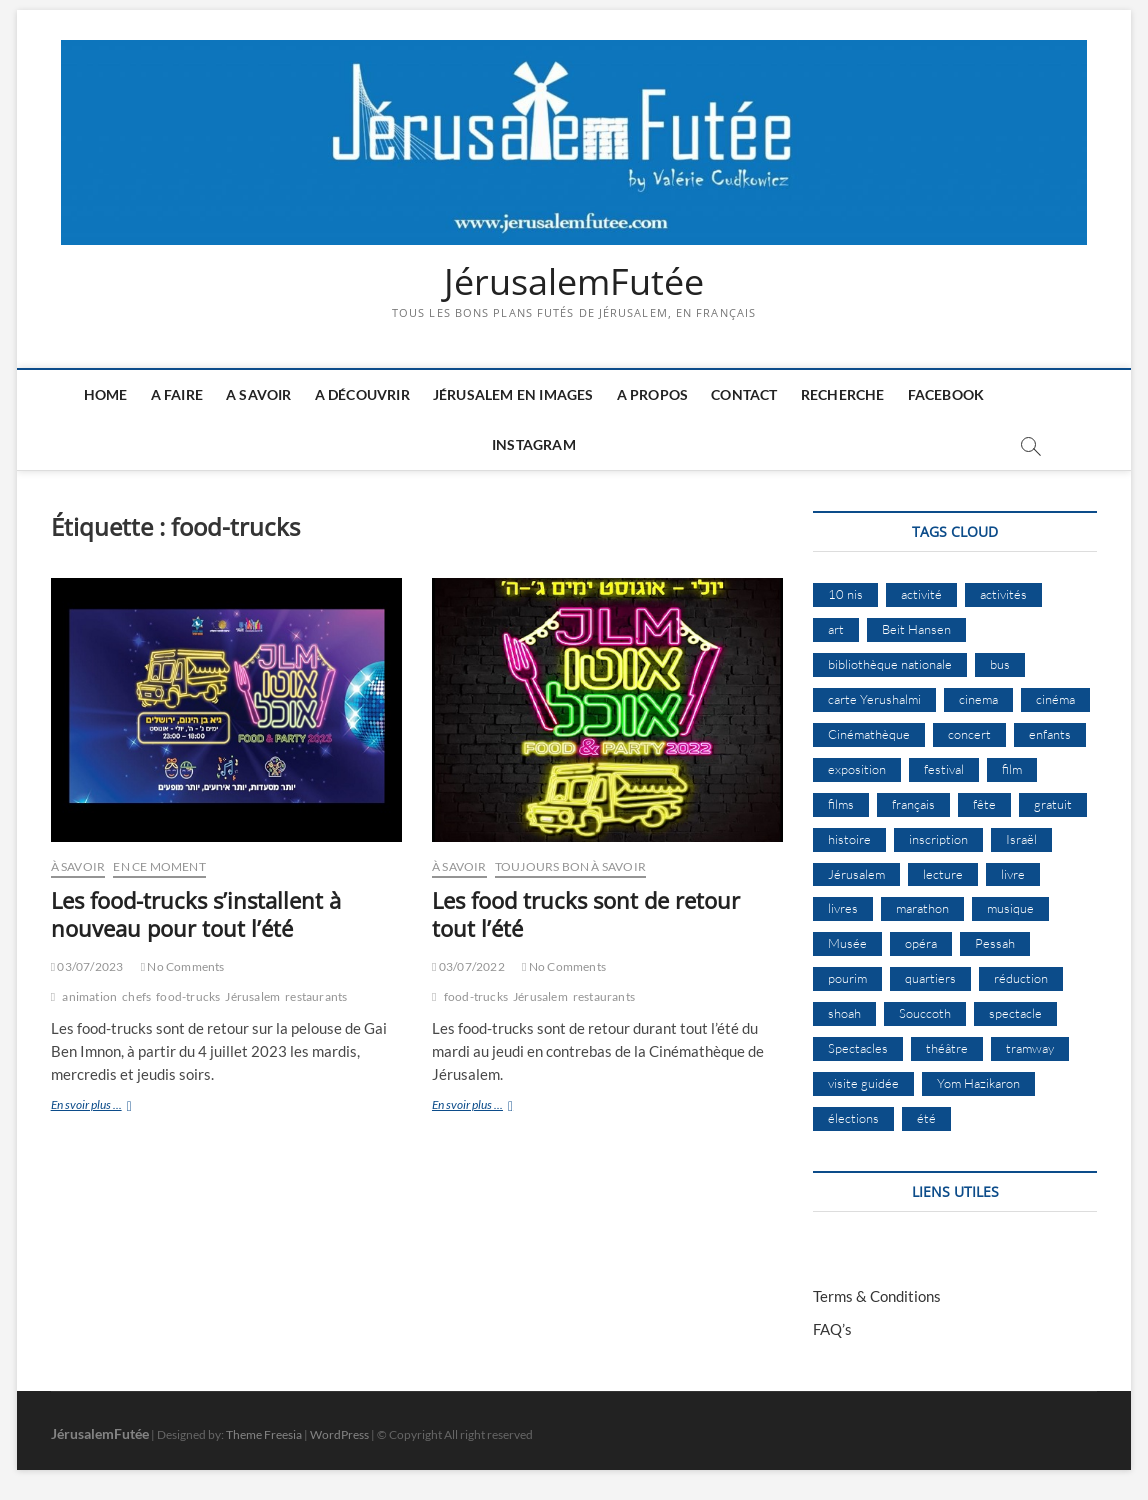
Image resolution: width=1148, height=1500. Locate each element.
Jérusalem (252, 996)
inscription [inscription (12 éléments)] (938, 839)
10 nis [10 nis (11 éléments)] (845, 594)
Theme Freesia (264, 1434)
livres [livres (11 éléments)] (843, 908)
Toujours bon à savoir (570, 866)
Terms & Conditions (877, 1296)
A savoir (259, 394)
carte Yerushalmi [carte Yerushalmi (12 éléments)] (874, 699)
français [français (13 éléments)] (913, 804)
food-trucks (188, 996)
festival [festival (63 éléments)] (944, 769)
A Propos (653, 394)
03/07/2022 (468, 966)
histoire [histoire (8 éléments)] (849, 839)
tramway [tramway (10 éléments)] (1030, 1048)
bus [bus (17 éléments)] (1000, 664)
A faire (177, 394)
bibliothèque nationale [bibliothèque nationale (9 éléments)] (890, 664)
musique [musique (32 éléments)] (1010, 908)
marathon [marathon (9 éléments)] (922, 908)
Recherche (843, 394)
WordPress (339, 1434)
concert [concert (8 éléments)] (969, 734)
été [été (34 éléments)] (926, 1118)
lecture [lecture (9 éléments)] (943, 874)
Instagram (534, 444)
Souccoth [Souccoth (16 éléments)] (925, 1013)
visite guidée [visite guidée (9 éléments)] (863, 1083)
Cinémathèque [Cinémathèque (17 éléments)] (869, 734)
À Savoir (78, 866)
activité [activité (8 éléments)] (921, 594)
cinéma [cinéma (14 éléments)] (1055, 699)
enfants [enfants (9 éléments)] (1050, 734)
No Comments (183, 966)
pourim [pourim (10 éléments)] (847, 978)
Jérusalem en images (513, 394)
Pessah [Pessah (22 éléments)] (995, 943)
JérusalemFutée (574, 282)
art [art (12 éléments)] (836, 629)
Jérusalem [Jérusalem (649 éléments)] (856, 874)
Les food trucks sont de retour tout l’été (586, 914)
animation (89, 996)
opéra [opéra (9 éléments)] (921, 943)
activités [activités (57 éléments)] (1003, 594)
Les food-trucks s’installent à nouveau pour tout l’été (196, 914)
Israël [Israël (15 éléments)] (1021, 839)
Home (106, 394)
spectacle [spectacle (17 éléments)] (1015, 1013)
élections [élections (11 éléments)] (853, 1118)
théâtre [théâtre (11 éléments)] (947, 1048)
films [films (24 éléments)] (841, 804)
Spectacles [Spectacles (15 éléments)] (858, 1048)
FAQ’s (832, 1329)
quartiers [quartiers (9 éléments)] (930, 978)
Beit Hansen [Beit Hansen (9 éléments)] (916, 629)
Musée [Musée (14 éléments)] (847, 943)
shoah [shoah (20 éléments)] (844, 1013)
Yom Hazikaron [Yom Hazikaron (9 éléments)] (978, 1083)
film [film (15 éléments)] (1012, 769)
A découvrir (362, 394)
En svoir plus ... (112, 1106)
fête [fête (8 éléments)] (984, 804)
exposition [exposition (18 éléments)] (857, 769)
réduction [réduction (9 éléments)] (1021, 978)
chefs (136, 996)
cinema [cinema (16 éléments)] (978, 699)
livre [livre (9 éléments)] (1013, 874)
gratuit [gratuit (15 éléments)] (1053, 804)
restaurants (316, 996)
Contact (744, 394)
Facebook (946, 394)
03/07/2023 (87, 966)
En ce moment (159, 866)
